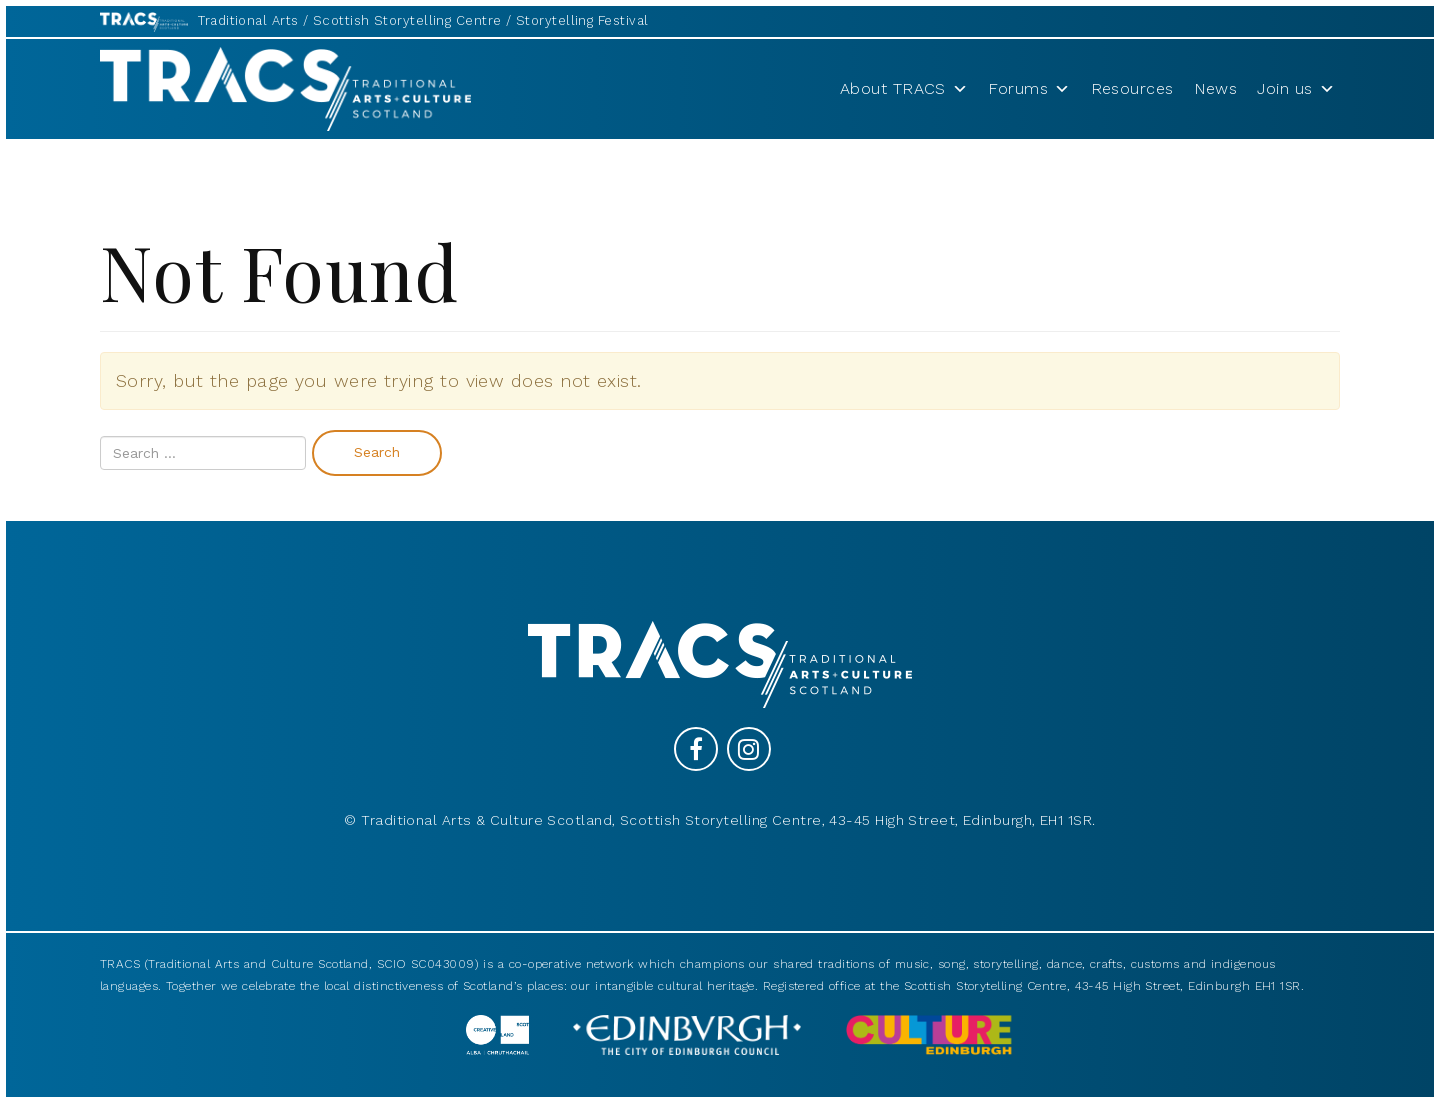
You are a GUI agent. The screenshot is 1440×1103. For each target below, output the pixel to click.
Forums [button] (1029, 89)
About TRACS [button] (904, 89)
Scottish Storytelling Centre (407, 20)
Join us (1296, 89)
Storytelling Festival (582, 20)
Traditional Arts (248, 20)
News (1216, 88)
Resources (1132, 88)
